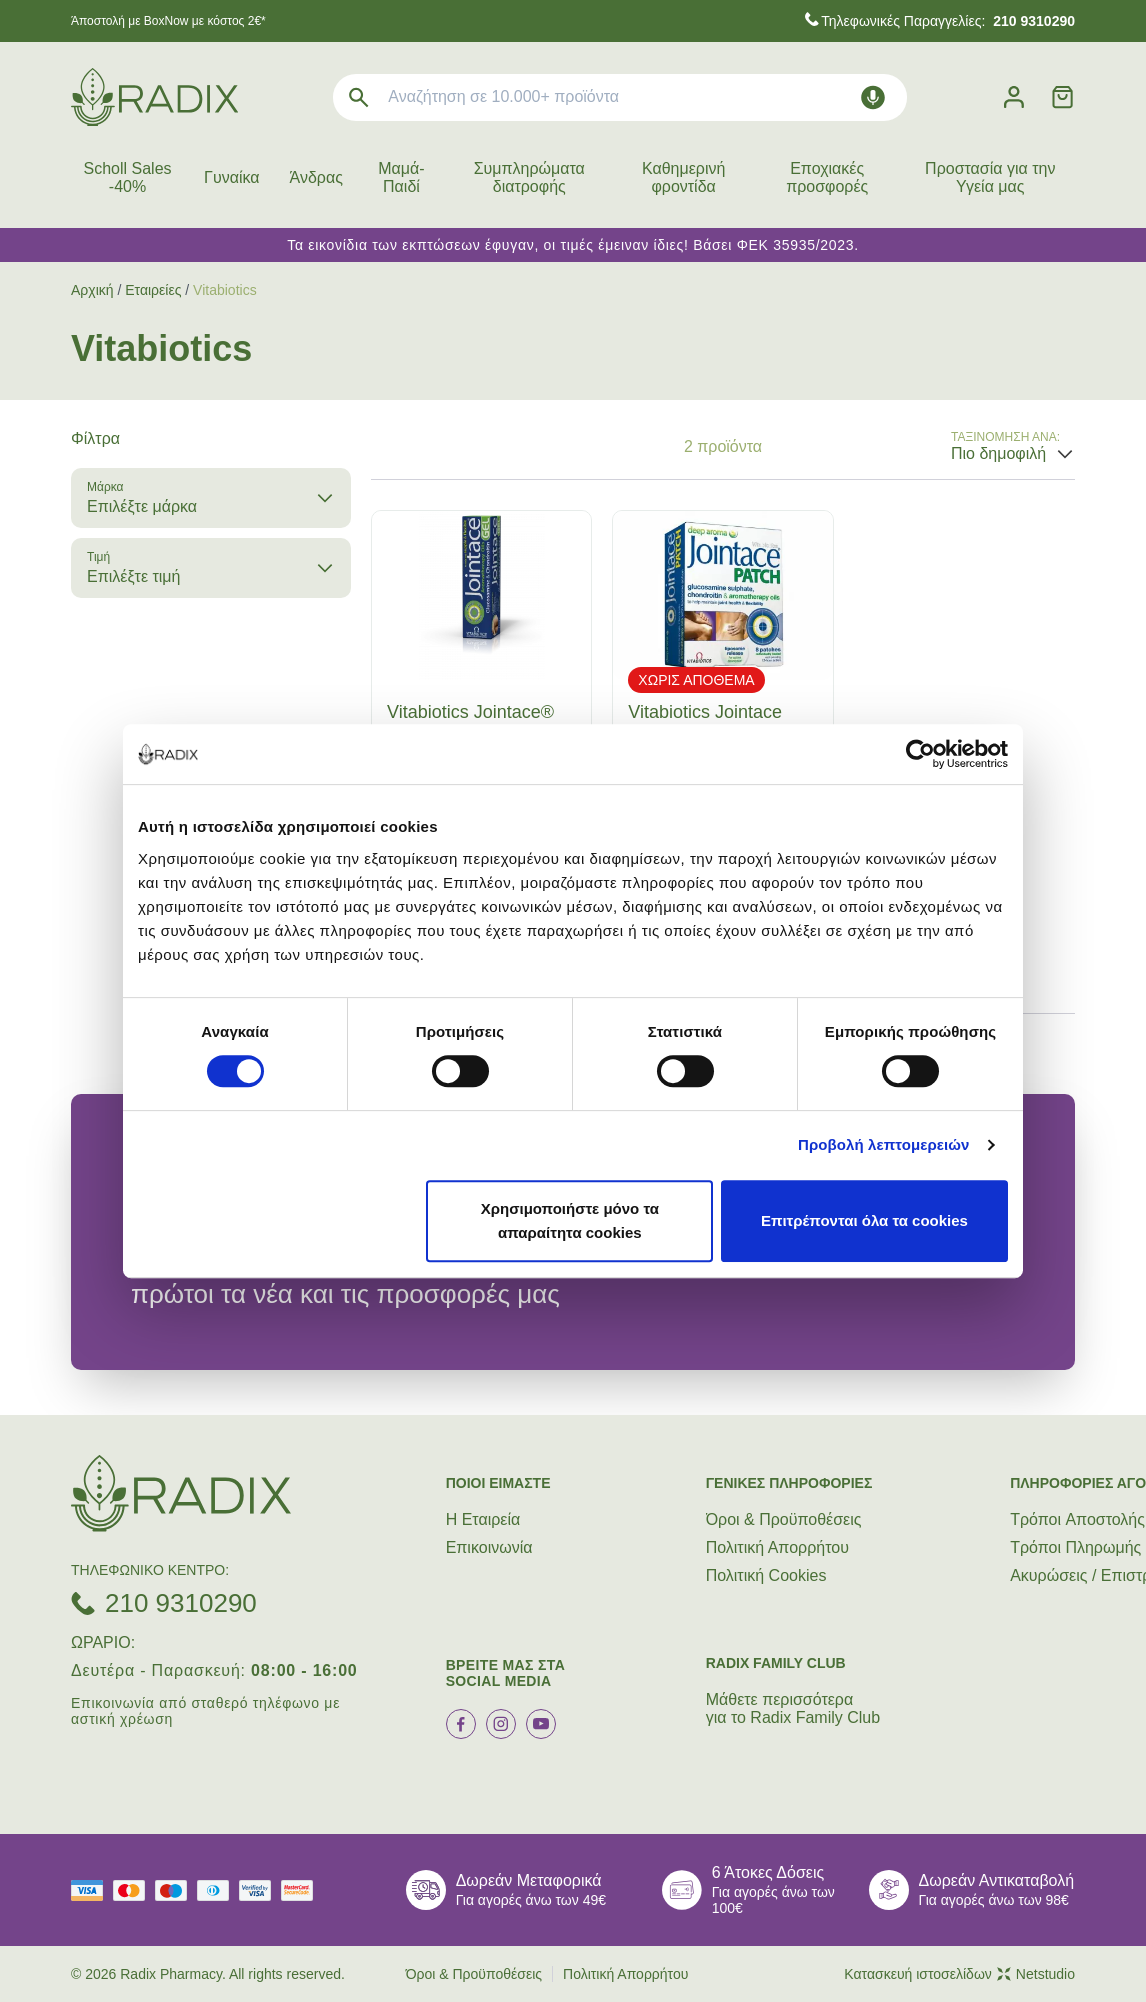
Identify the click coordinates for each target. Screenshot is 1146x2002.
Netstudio (1036, 1974)
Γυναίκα (231, 177)
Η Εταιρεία (483, 1519)
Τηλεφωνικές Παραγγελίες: (948, 21)
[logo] (154, 97)
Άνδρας (316, 177)
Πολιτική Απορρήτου (777, 1547)
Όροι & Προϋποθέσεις (784, 1519)
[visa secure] (260, 1890)
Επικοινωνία (489, 1547)
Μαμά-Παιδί (401, 177)
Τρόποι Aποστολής (1077, 1519)
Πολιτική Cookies (766, 1575)
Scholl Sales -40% (128, 177)
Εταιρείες (153, 290)
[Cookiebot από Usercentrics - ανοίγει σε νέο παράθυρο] (920, 754)
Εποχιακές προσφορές (827, 177)
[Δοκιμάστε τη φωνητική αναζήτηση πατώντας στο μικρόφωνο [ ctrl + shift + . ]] (873, 97)
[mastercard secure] (302, 1890)
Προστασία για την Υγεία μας (990, 177)
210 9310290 (181, 1603)
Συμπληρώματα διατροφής (529, 177)
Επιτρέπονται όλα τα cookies (864, 1220)
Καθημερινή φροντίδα (683, 177)
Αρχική (92, 290)
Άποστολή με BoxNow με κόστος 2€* (168, 21)
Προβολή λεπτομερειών (884, 1144)
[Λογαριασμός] (1014, 97)
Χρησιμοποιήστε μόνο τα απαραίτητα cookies (570, 1220)
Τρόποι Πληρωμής (1075, 1547)
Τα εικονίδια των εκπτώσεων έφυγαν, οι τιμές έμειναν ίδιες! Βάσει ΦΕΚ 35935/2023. (573, 245)
